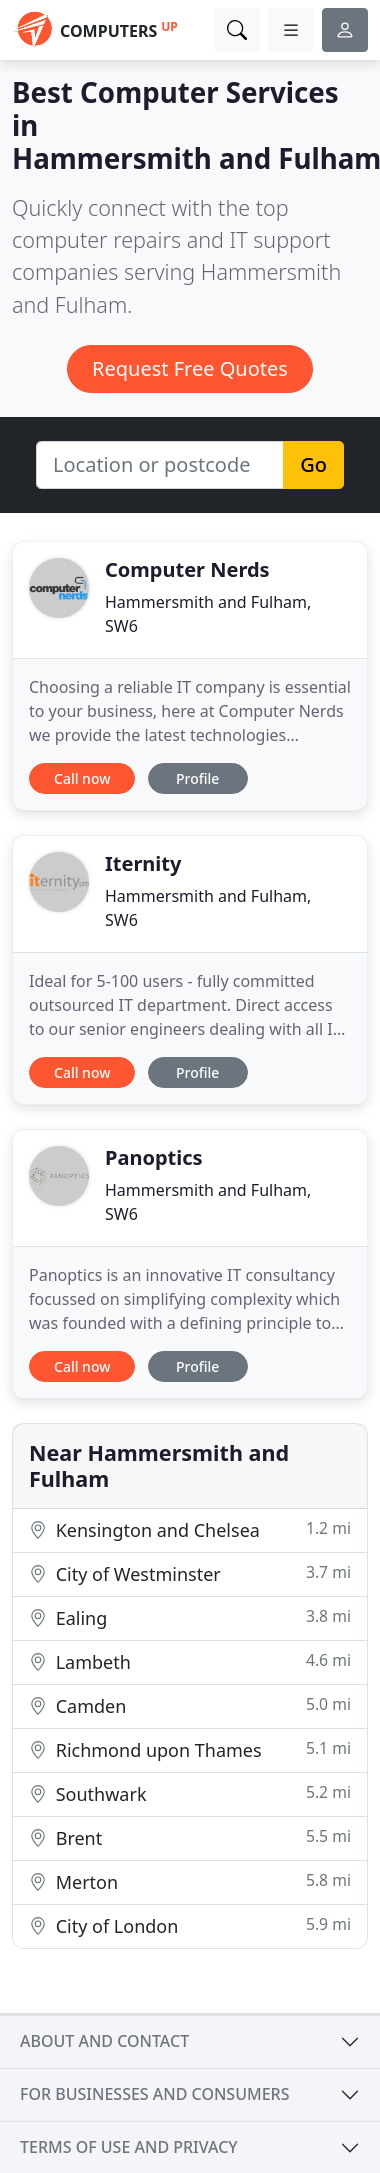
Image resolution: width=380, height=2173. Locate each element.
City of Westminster (190, 1573)
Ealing (190, 1617)
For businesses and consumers (154, 2094)
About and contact (104, 2041)
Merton (190, 1881)
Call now (82, 778)
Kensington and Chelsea (190, 1529)
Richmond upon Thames (190, 1749)
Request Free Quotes (190, 368)
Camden (190, 1705)
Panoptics (154, 1157)
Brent (190, 1837)
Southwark (190, 1793)
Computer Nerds (187, 569)
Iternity (143, 863)
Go (313, 464)
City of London (190, 1925)
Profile (197, 778)
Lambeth (190, 1661)
